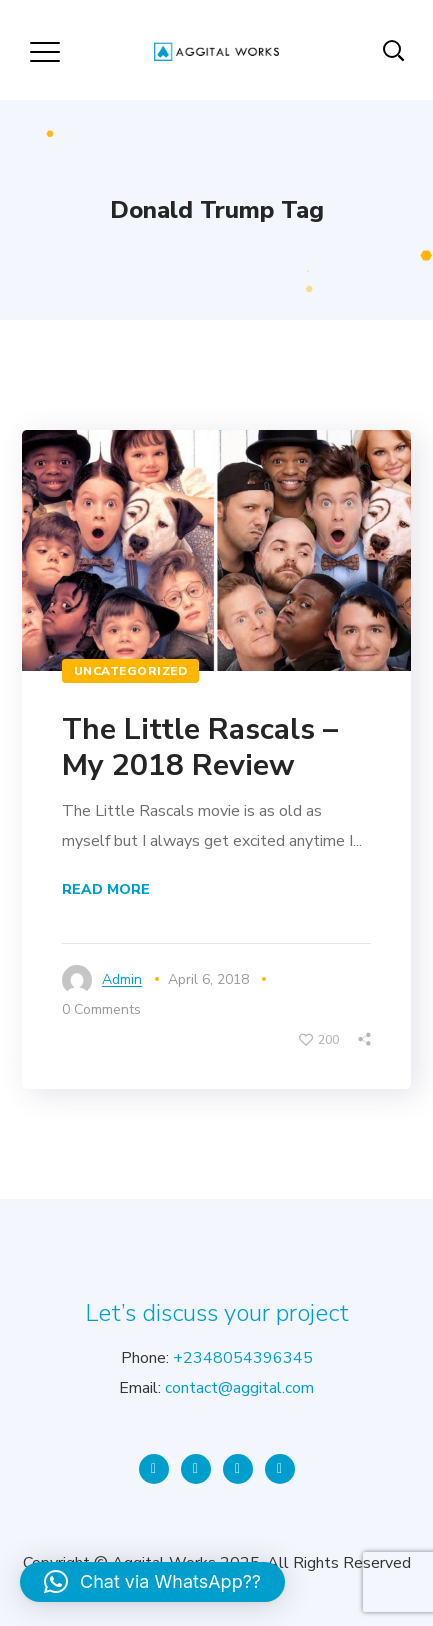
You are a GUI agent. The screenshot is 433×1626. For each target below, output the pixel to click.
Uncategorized (131, 671)
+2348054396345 (243, 1358)
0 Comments (101, 1009)
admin (122, 979)
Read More (106, 889)
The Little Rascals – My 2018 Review (200, 747)
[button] (152, 1582)
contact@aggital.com (239, 1388)
